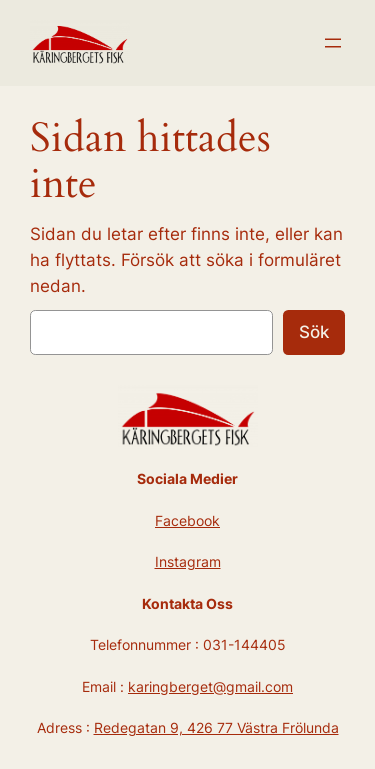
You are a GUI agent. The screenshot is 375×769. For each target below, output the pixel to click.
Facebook (187, 520)
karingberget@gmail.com (210, 686)
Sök (314, 332)
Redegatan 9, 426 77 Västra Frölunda (216, 727)
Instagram (188, 561)
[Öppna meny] (333, 43)
